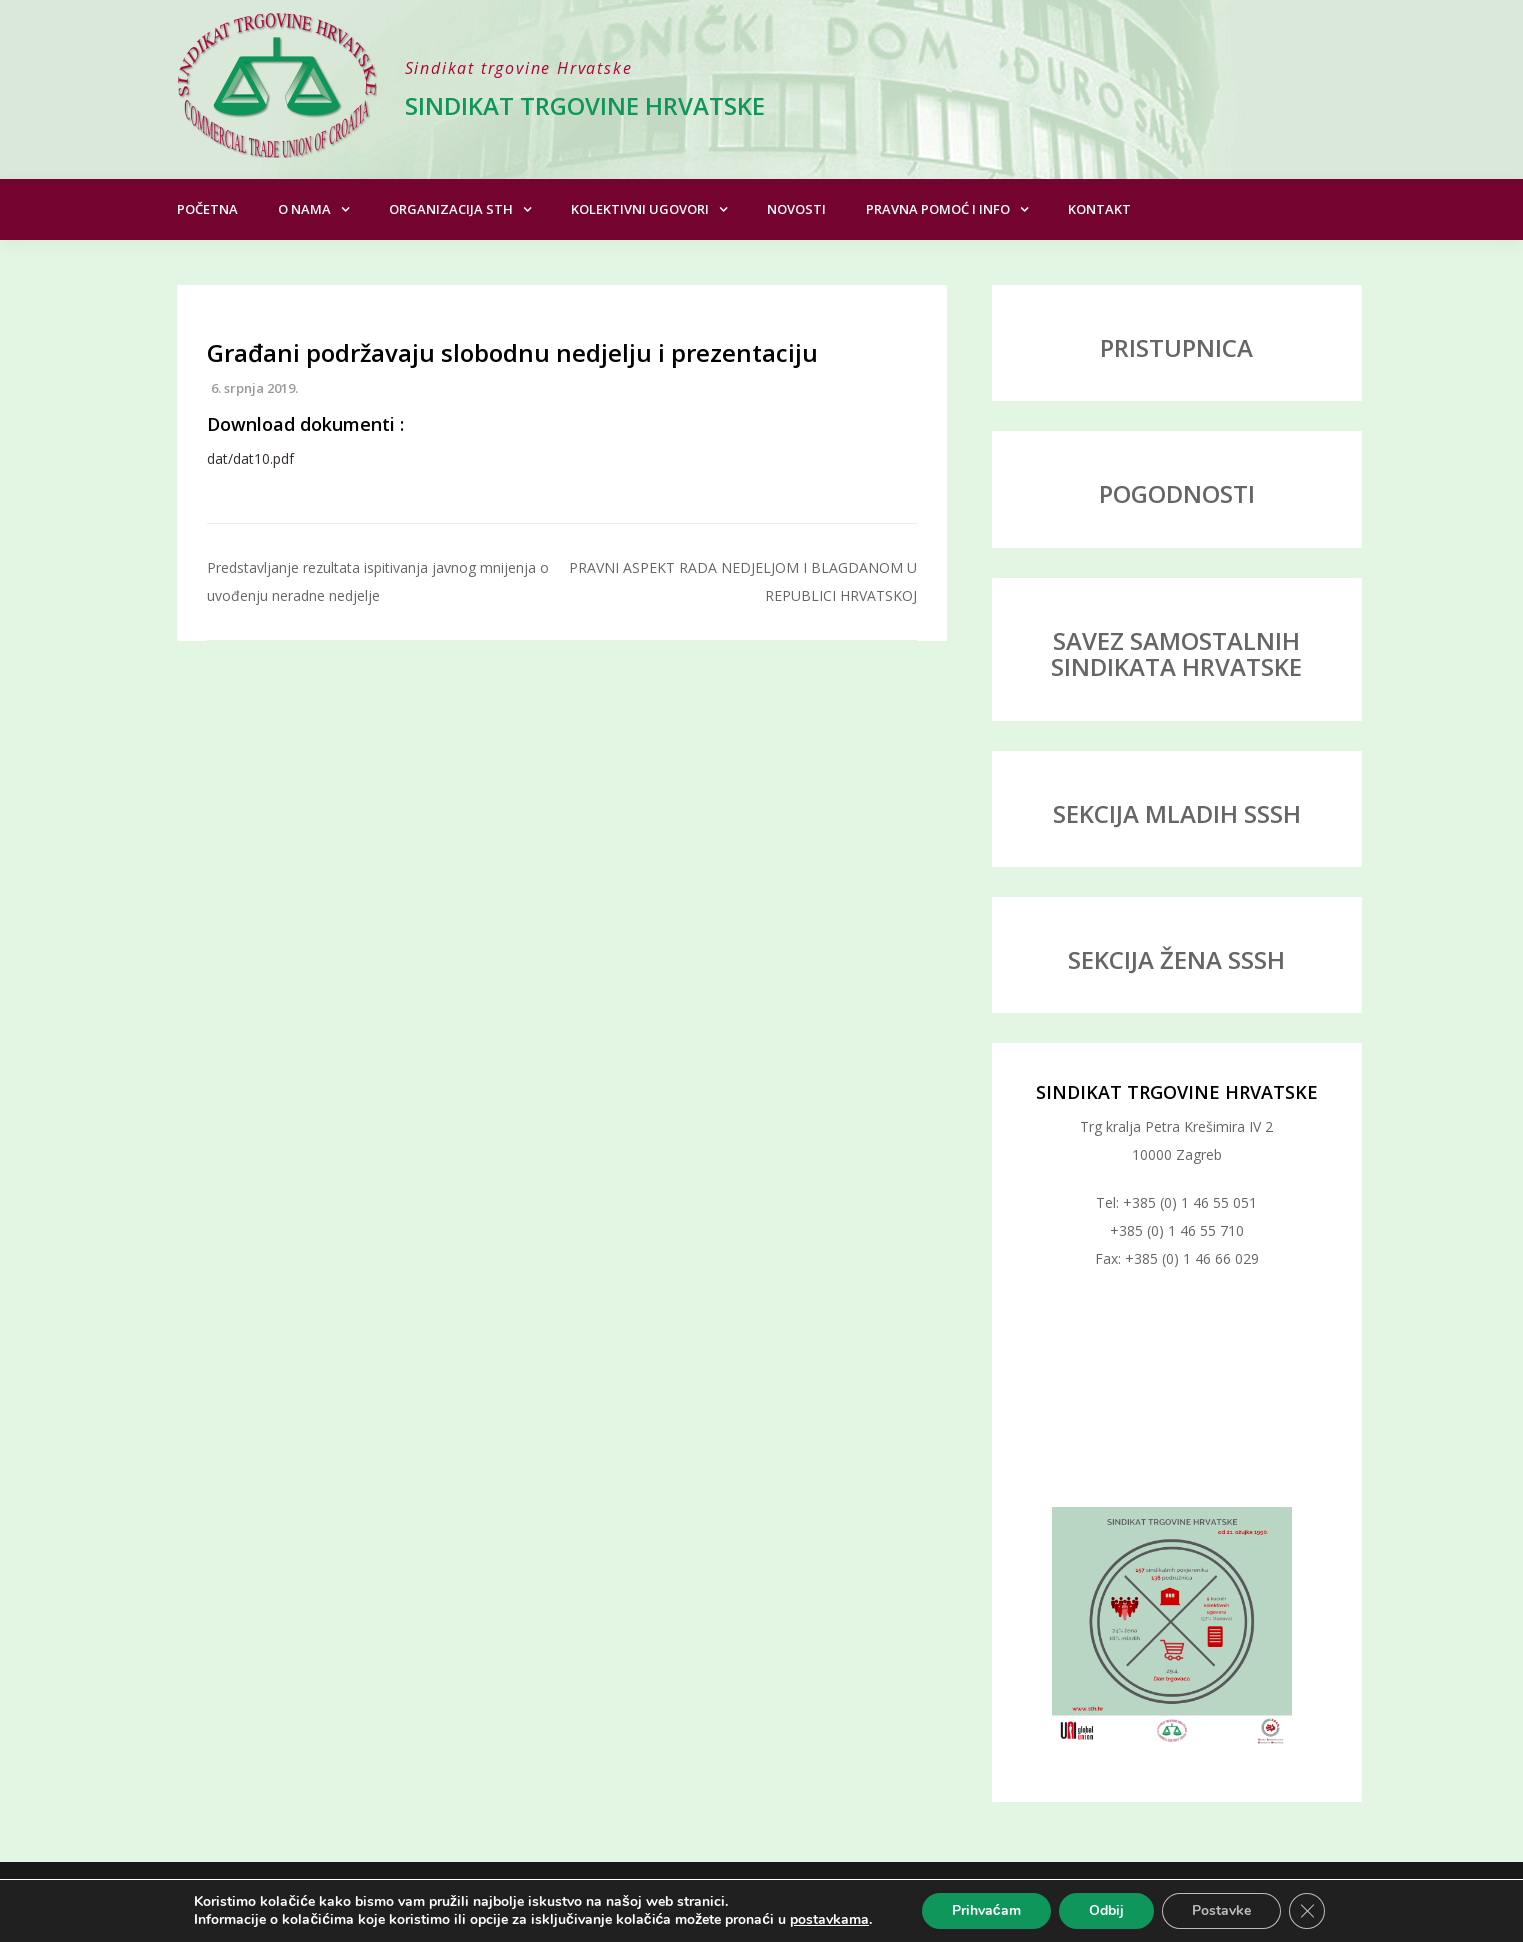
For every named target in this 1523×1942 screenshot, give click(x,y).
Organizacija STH (451, 209)
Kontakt (1099, 209)
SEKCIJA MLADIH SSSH (1177, 813)
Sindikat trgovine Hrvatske (585, 105)
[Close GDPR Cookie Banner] (1307, 1911)
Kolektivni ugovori (640, 209)
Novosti (796, 209)
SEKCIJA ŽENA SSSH (1176, 959)
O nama (304, 209)
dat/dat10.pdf (250, 458)
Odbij (1106, 1910)
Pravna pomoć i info (938, 209)
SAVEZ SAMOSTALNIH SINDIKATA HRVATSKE (1176, 653)
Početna (207, 209)
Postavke (1221, 1910)
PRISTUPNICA (1176, 347)
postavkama (829, 1920)
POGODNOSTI (1177, 493)
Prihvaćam (986, 1910)
